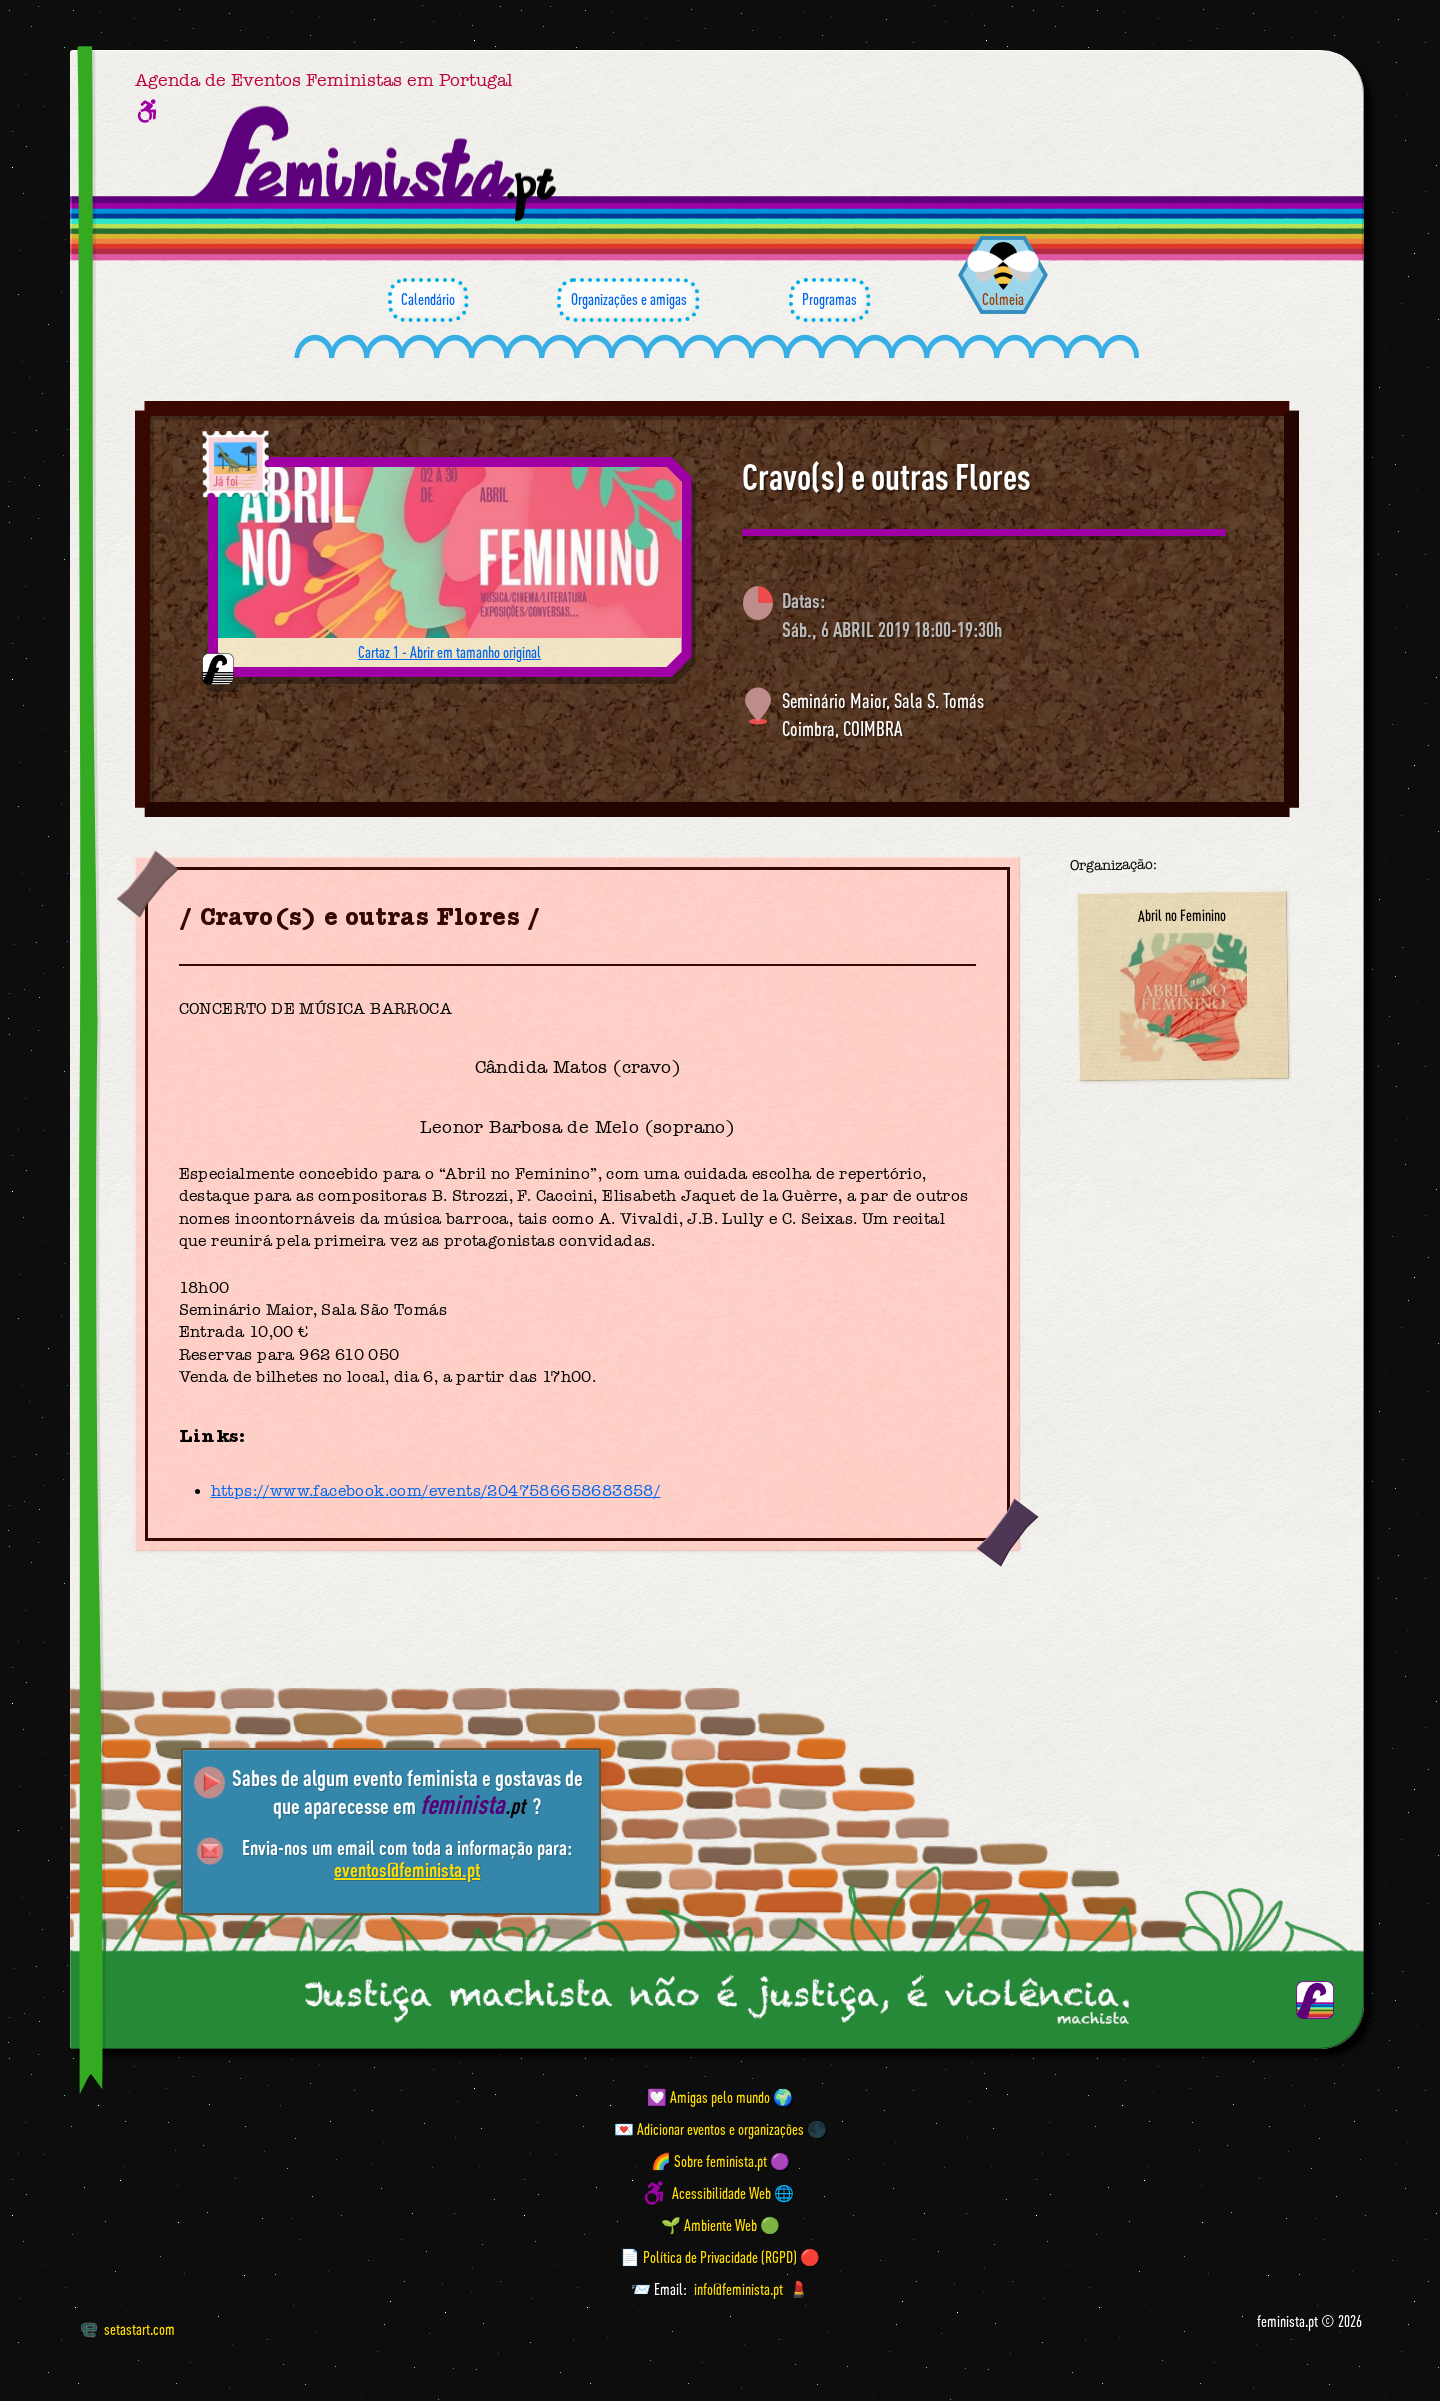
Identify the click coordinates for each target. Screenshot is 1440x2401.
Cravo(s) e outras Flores (886, 477)
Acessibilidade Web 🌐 (733, 2193)
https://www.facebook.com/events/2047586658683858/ (436, 1491)
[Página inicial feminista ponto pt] (376, 164)
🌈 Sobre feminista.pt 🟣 (720, 2161)
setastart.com (127, 2329)
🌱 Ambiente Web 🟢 (720, 2225)
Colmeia (1003, 299)
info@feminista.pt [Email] (738, 2289)
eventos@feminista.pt (407, 1869)
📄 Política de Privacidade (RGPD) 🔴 (720, 2257)
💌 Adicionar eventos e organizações (709, 2129)
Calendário (428, 300)
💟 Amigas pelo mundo (708, 2097)
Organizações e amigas (628, 300)
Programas (829, 300)
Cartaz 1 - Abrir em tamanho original (449, 652)
